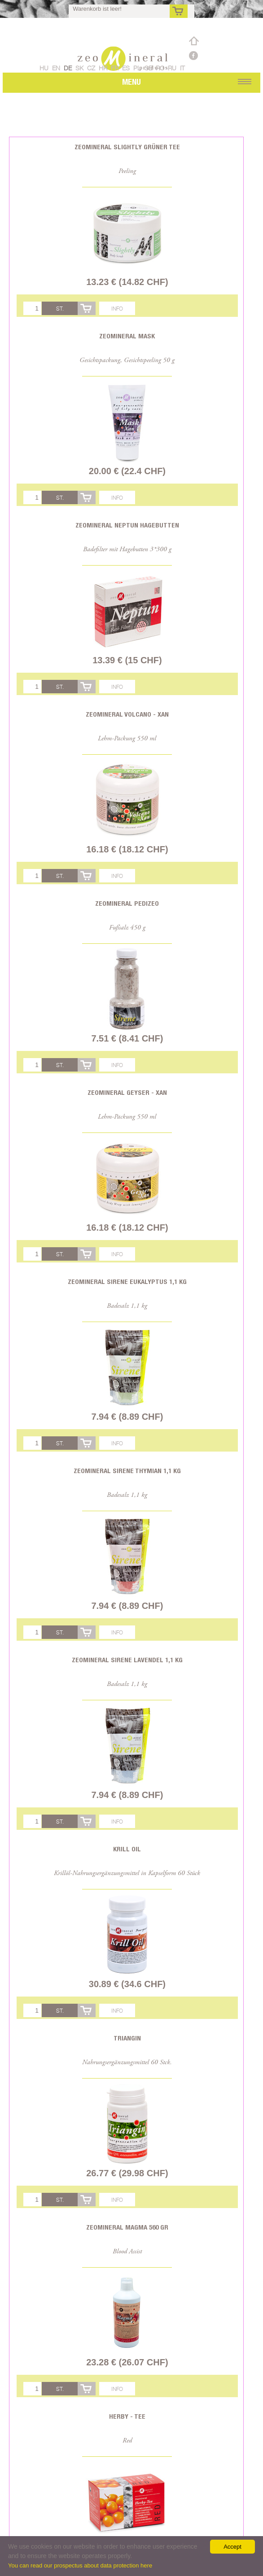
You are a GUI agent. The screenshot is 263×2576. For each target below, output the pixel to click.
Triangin (127, 2038)
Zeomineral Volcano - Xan (127, 714)
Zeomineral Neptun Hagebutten (127, 525)
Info (117, 308)
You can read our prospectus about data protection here (80, 2565)
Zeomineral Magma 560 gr (127, 2227)
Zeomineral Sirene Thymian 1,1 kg (127, 1470)
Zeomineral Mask (127, 336)
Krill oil (127, 1849)
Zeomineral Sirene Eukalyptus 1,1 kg (127, 1281)
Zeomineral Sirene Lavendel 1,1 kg (127, 1660)
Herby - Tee (127, 2416)
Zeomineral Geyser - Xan (127, 1092)
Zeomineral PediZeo (127, 903)
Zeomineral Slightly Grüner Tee (127, 147)
